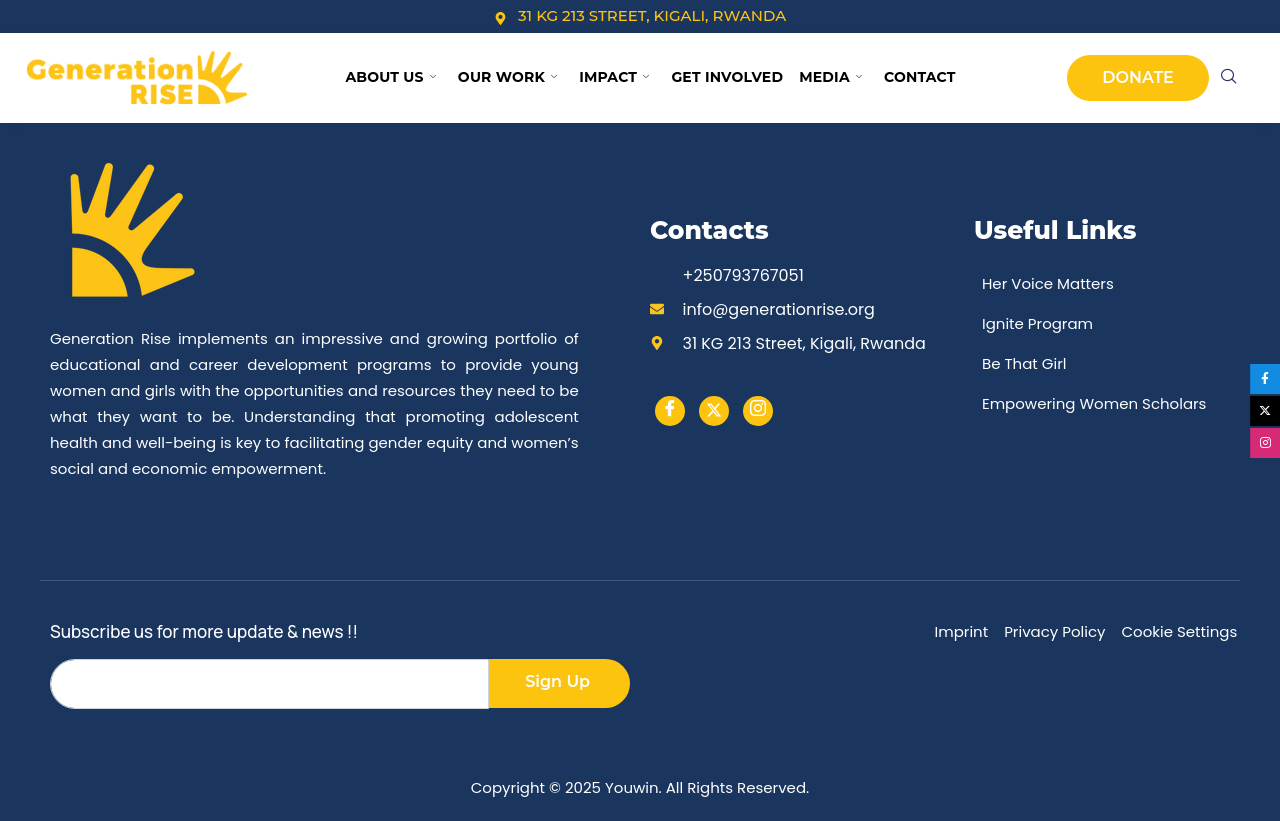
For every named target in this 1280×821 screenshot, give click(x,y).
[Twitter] (714, 411)
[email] (269, 684)
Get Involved (727, 77)
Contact (920, 77)
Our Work (507, 77)
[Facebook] (670, 411)
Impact (614, 77)
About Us (390, 77)
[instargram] (758, 411)
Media (830, 77)
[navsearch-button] (1229, 78)
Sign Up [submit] (557, 681)
